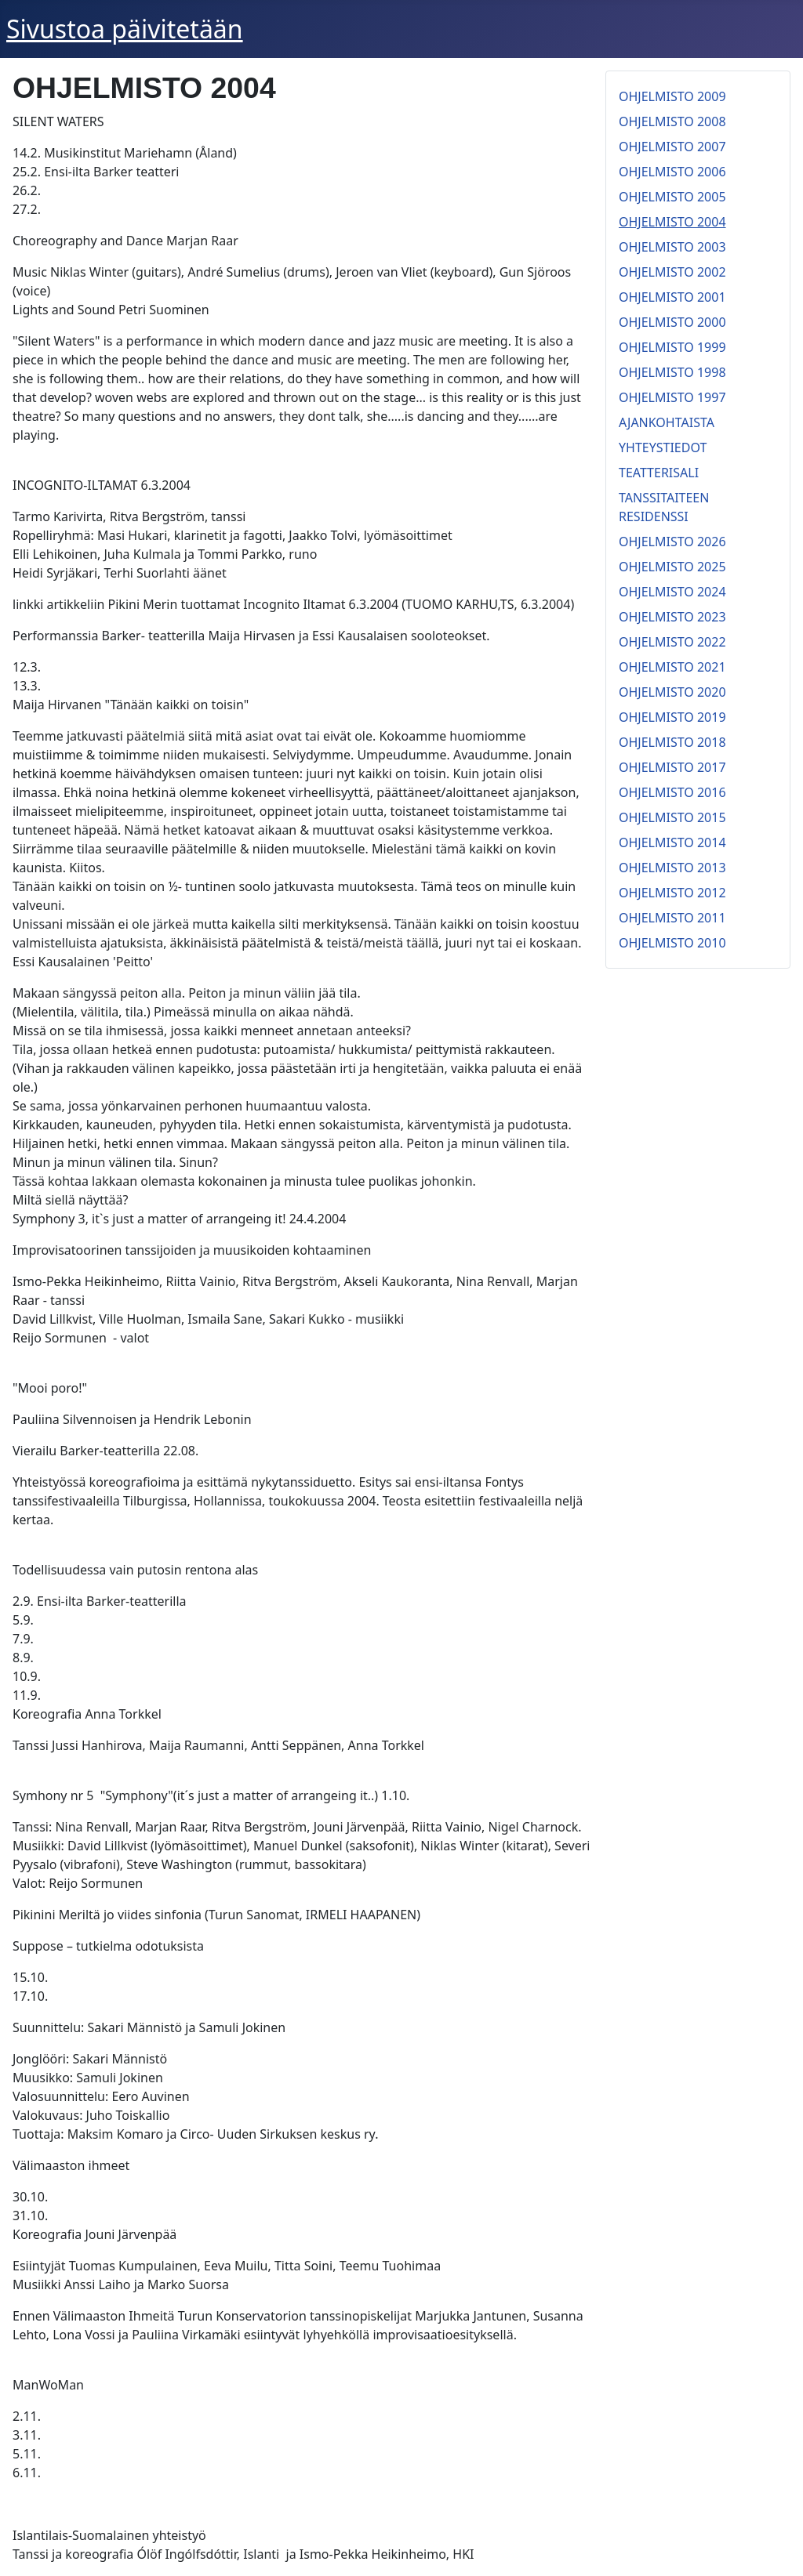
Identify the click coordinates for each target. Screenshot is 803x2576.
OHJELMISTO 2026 (672, 541)
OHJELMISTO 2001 (672, 297)
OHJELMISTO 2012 (672, 892)
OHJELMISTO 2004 (672, 221)
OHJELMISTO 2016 (672, 792)
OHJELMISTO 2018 (672, 742)
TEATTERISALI (659, 472)
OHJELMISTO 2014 (672, 842)
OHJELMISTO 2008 (672, 121)
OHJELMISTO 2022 (672, 641)
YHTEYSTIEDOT (663, 447)
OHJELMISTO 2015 (672, 817)
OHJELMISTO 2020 (672, 692)
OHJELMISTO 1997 (672, 397)
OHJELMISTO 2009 (672, 96)
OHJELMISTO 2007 (672, 146)
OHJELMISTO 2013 (672, 867)
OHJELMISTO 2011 (672, 917)
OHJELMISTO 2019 (672, 717)
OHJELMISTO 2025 (672, 566)
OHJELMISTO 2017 (672, 767)
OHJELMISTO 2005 (672, 196)
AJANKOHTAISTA (666, 422)
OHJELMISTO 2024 (672, 591)
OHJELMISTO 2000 (672, 322)
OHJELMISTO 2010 (672, 942)
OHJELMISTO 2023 (672, 616)
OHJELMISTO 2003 (672, 246)
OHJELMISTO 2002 (672, 272)
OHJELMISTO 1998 (672, 372)
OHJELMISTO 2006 (672, 171)
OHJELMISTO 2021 (672, 667)
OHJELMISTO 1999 (672, 347)
